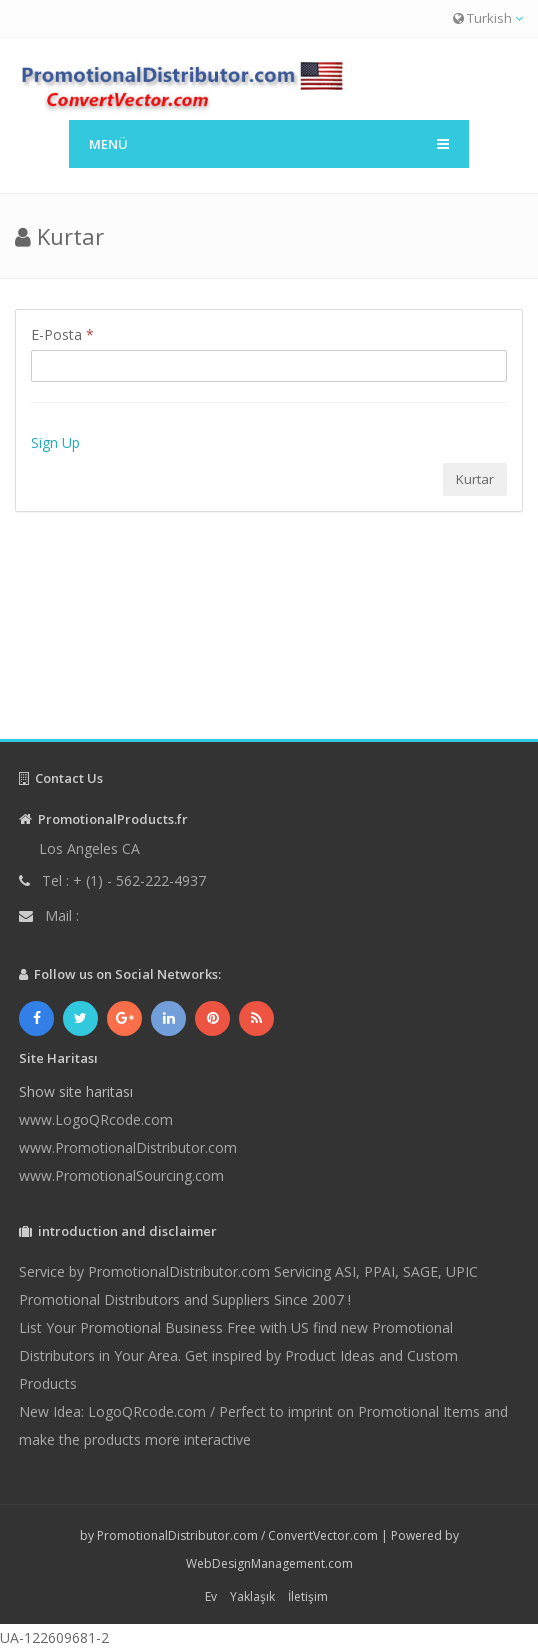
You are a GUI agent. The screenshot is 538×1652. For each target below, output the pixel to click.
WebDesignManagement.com (269, 1563)
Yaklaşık (252, 1596)
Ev (211, 1596)
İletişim (308, 1596)
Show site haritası (76, 1091)
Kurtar (475, 479)
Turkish (488, 18)
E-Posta (62, 334)
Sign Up (55, 442)
